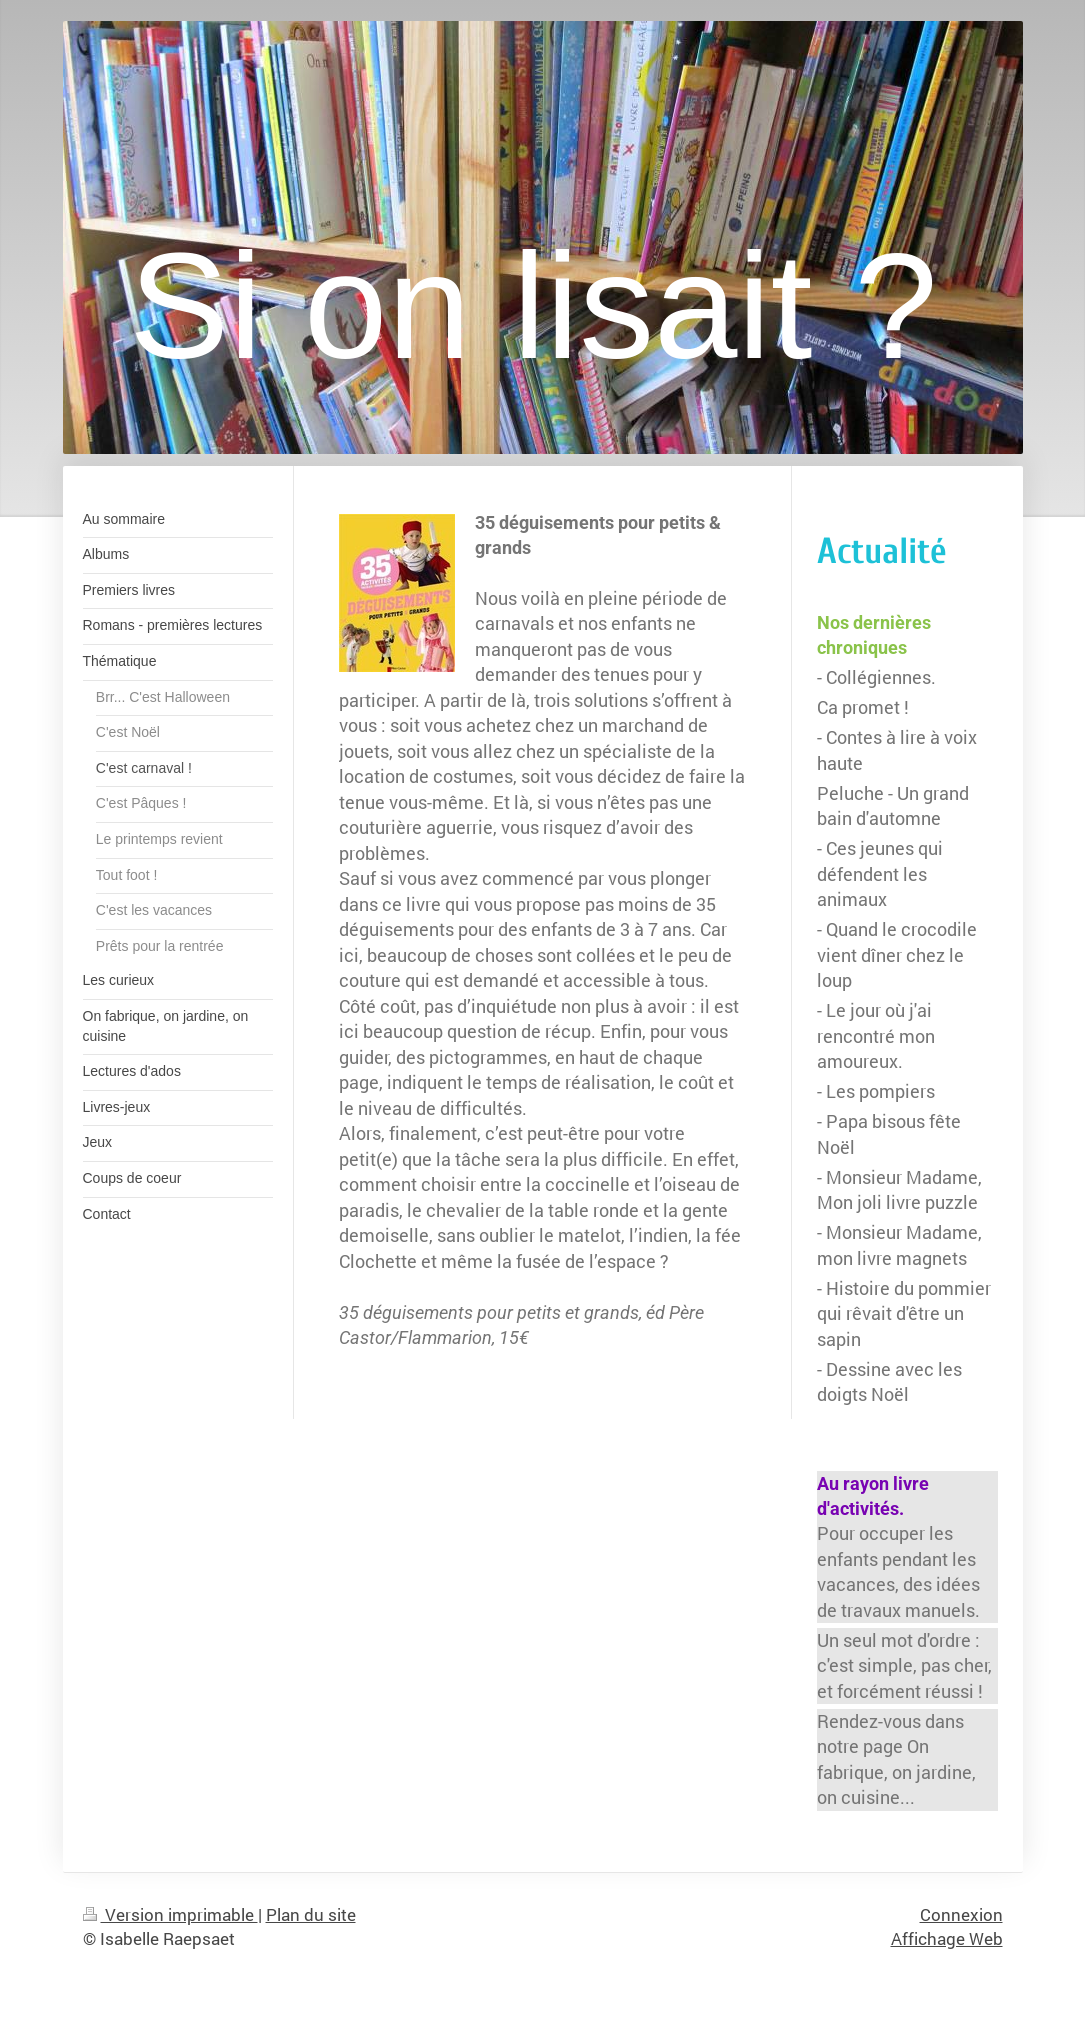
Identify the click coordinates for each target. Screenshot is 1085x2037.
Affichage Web (947, 1938)
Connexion (961, 1914)
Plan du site (311, 1914)
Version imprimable (170, 1914)
